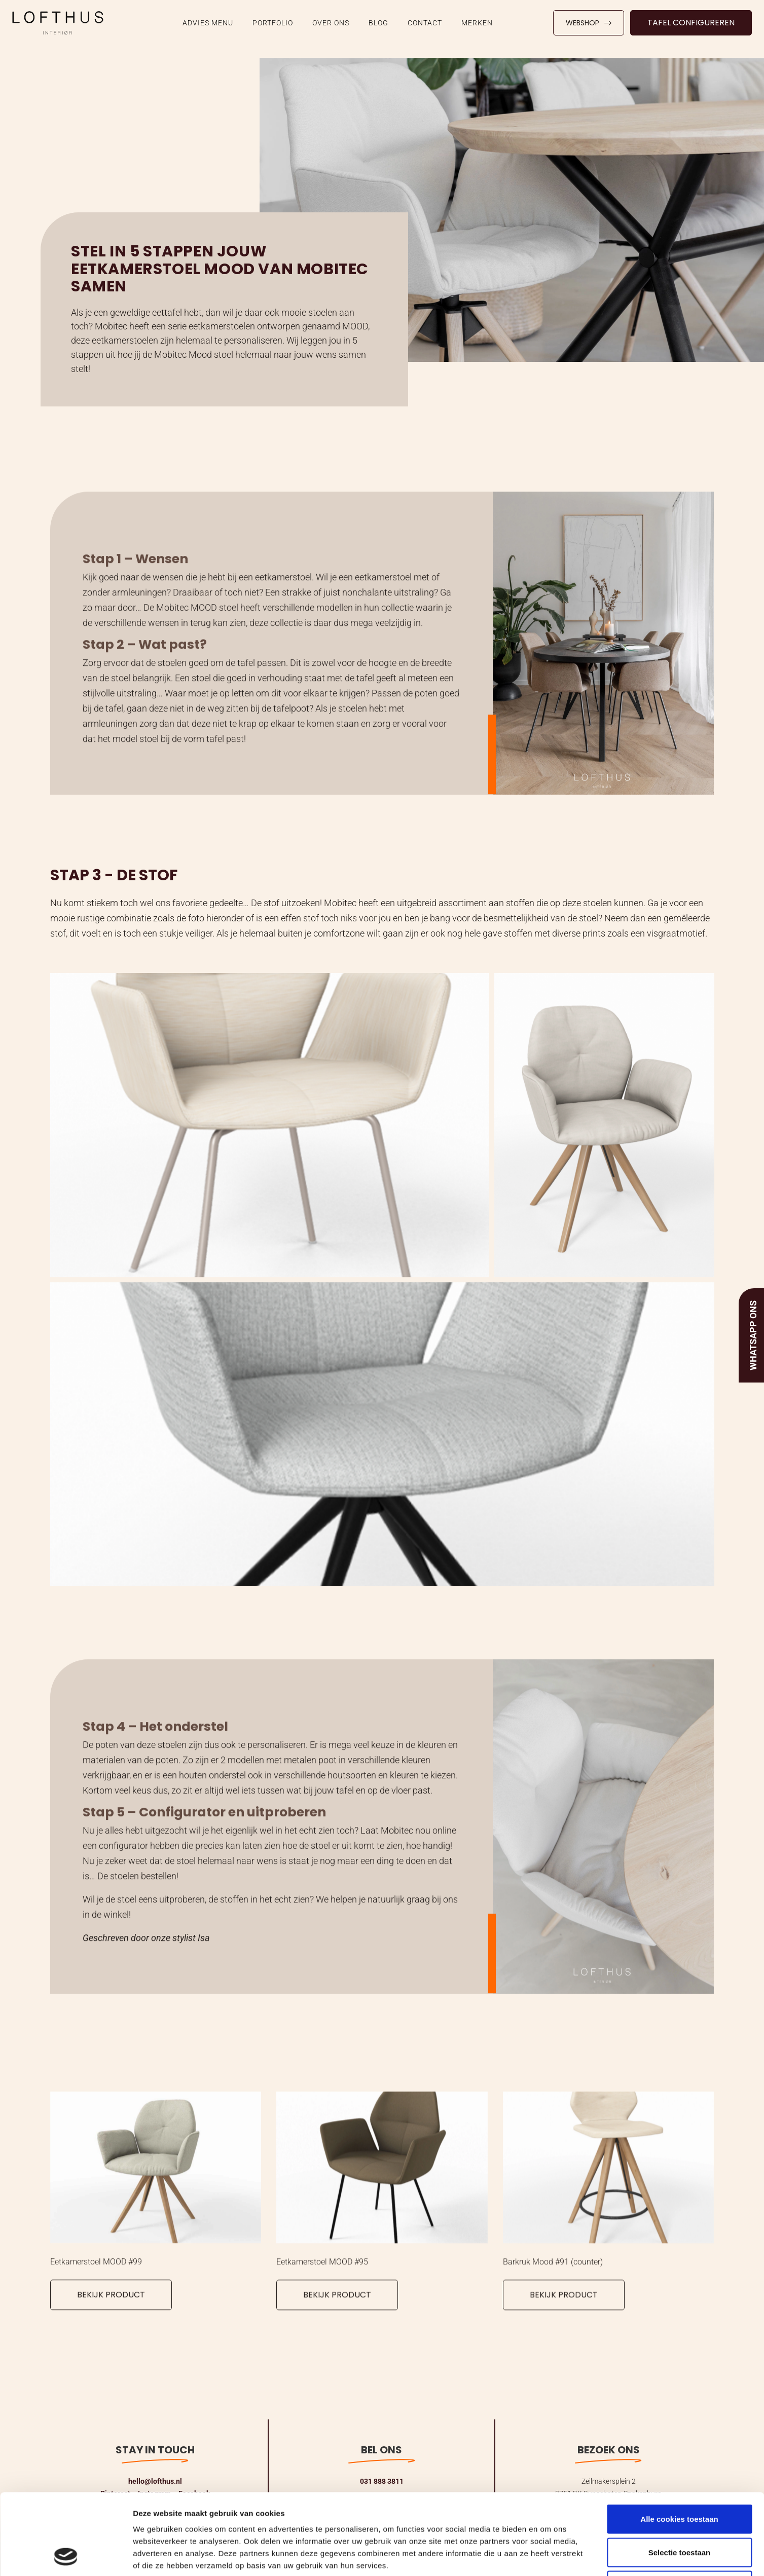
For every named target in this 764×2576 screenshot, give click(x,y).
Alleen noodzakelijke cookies (679, 2509)
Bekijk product (111, 2303)
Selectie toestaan (679, 2476)
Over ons (330, 22)
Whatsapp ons (753, 1335)
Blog (378, 22)
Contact (425, 22)
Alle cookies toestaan (679, 2443)
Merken (477, 22)
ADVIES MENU (208, 22)
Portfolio (272, 22)
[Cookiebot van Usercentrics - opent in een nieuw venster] (65, 2556)
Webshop (588, 23)
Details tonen (548, 2556)
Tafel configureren (691, 22)
